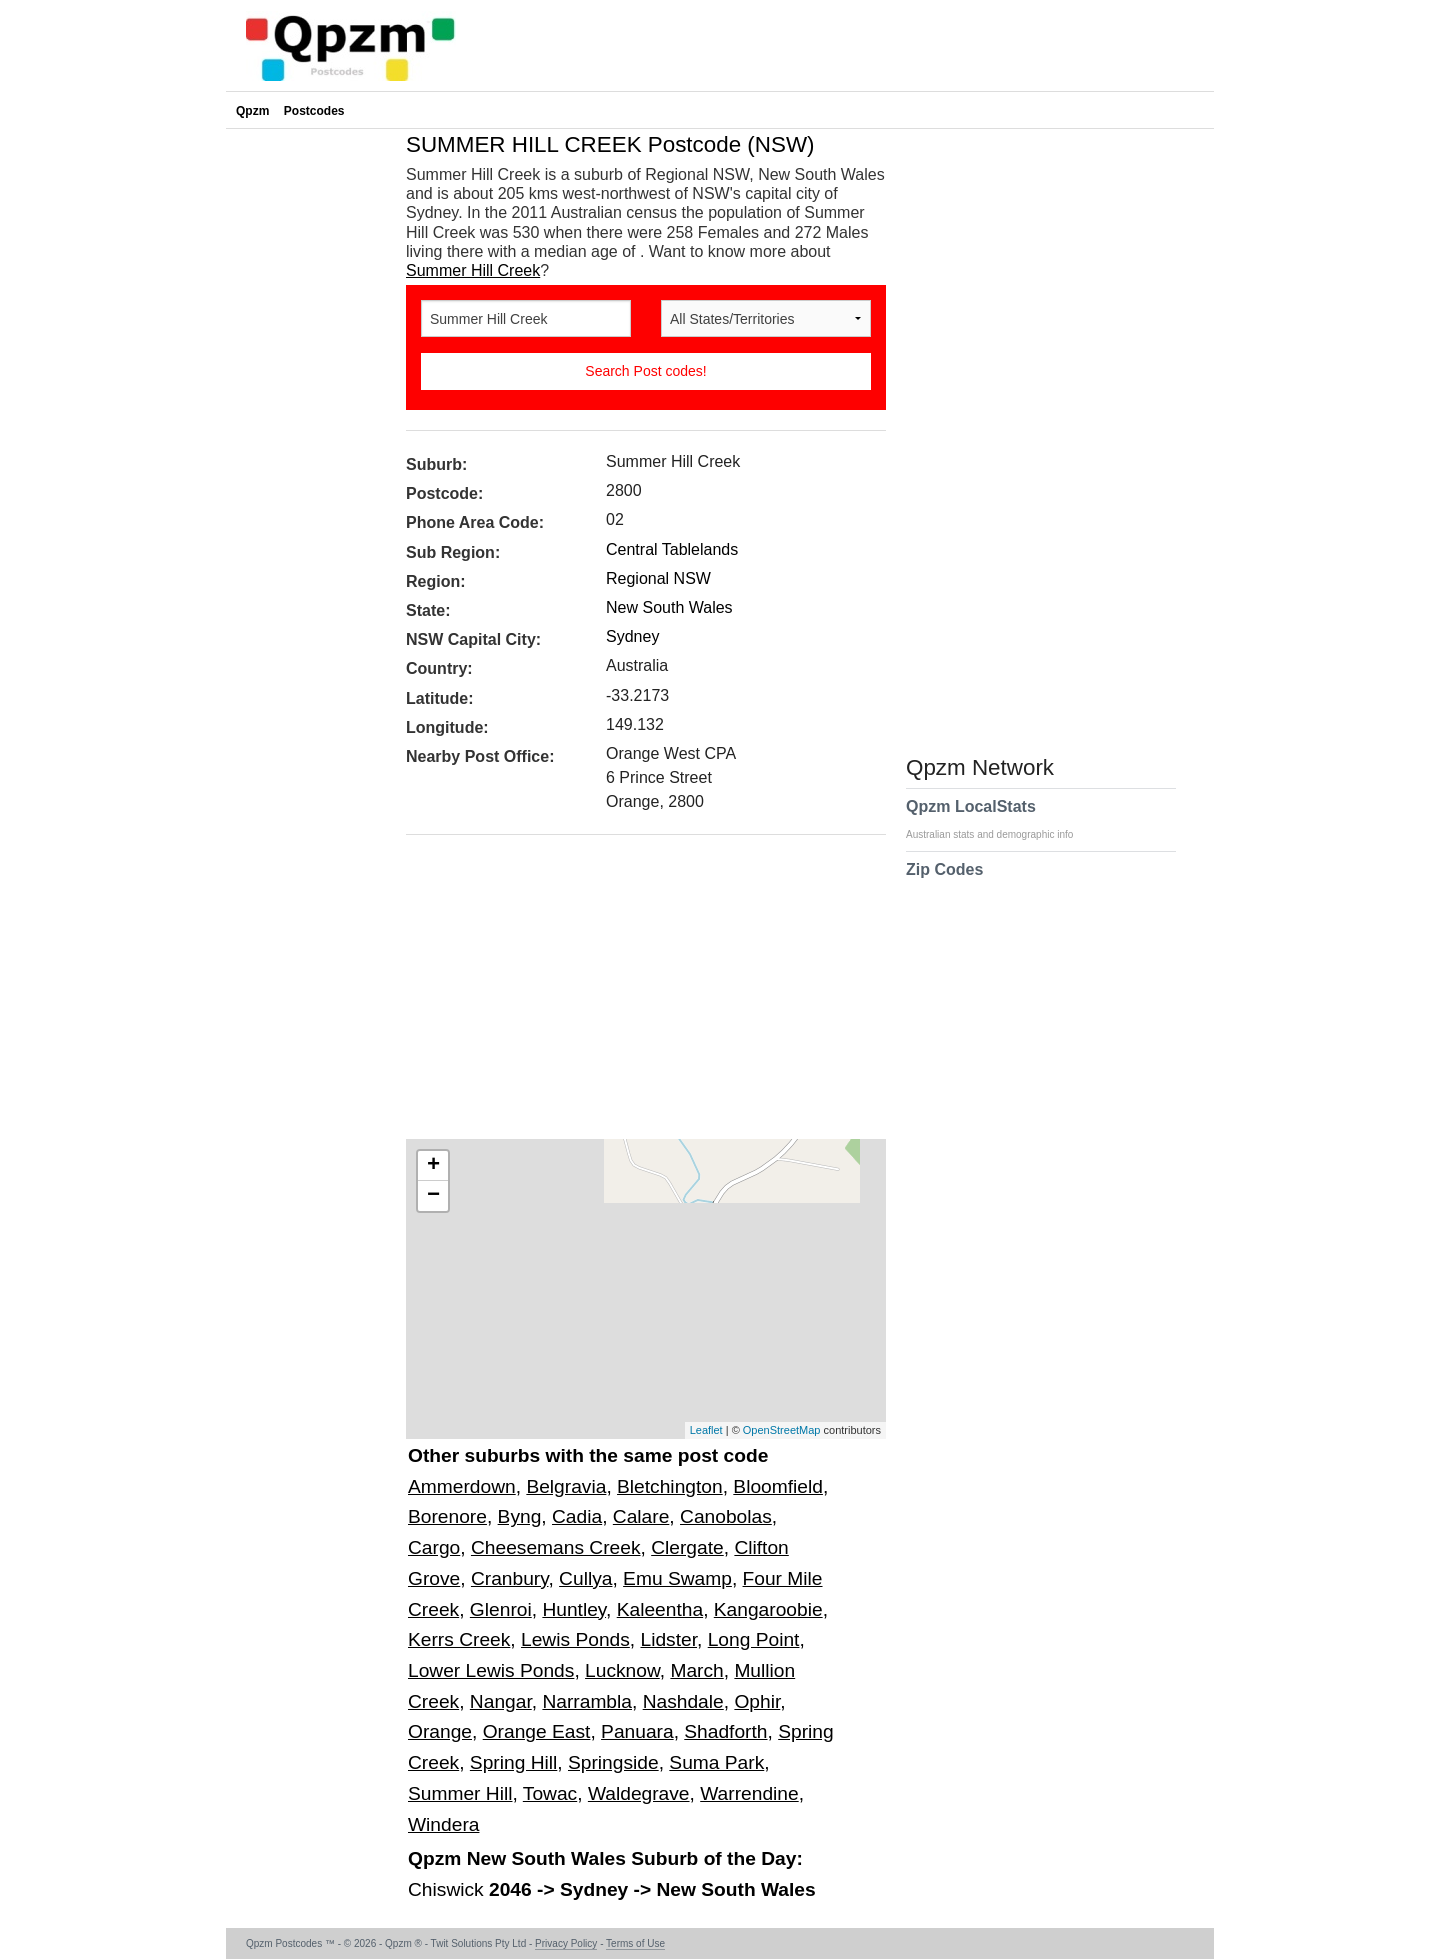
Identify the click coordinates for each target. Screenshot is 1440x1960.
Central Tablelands (672, 549)
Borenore (447, 1516)
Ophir (757, 1701)
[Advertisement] (636, 994)
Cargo (434, 1547)
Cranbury (510, 1578)
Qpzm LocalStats (999, 819)
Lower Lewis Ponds (491, 1670)
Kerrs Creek (459, 1639)
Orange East (537, 1731)
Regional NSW (658, 578)
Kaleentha (660, 1609)
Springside (613, 1762)
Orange (440, 1731)
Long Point (754, 1639)
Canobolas (726, 1516)
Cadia (577, 1516)
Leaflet (706, 1430)
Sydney (632, 636)
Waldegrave (639, 1793)
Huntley (574, 1609)
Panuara (637, 1731)
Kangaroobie (768, 1609)
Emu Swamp (677, 1578)
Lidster (669, 1639)
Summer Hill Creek (473, 270)
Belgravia (566, 1486)
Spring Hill (513, 1762)
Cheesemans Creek (556, 1547)
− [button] (433, 1196)
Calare (641, 1516)
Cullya (585, 1578)
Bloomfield (778, 1486)
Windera (443, 1824)
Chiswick (448, 1889)
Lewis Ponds (575, 1639)
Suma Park (716, 1762)
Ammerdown (462, 1486)
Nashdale (683, 1701)
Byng (520, 1516)
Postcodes (314, 111)
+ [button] (433, 1166)
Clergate (687, 1547)
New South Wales (669, 607)
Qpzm (252, 111)
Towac (550, 1793)
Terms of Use (635, 1943)
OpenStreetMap (782, 1430)
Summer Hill (460, 1793)
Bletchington (670, 1486)
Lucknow (622, 1670)
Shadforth (725, 1731)
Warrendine (749, 1793)
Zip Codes (944, 882)
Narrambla (587, 1701)
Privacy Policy (566, 1943)
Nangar (501, 1701)
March (696, 1670)
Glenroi (501, 1609)
